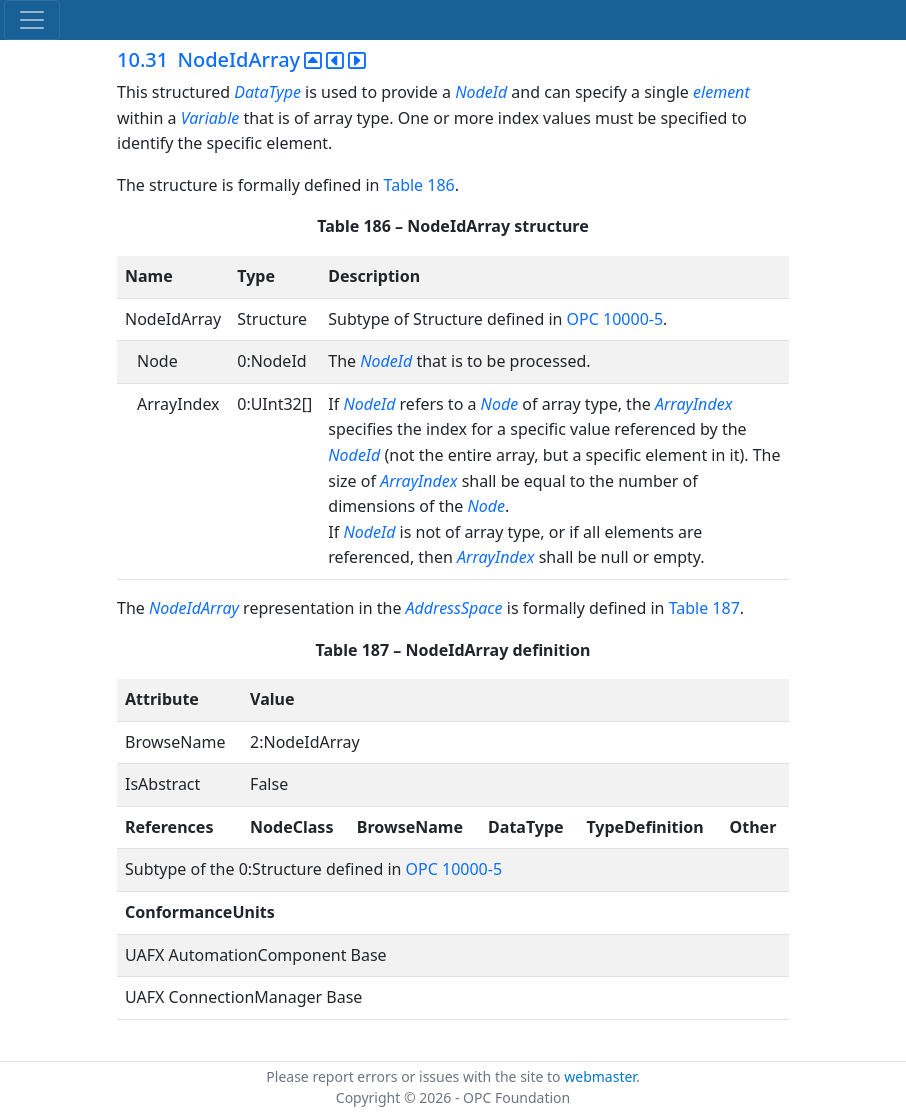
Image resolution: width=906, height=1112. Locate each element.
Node (500, 404)
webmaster (600, 1076)
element (721, 92)
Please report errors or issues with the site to (415, 1076)
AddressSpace (454, 608)
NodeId (481, 92)
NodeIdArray (194, 608)
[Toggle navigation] (32, 20)
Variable (210, 118)
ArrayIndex (693, 404)
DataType (267, 92)
